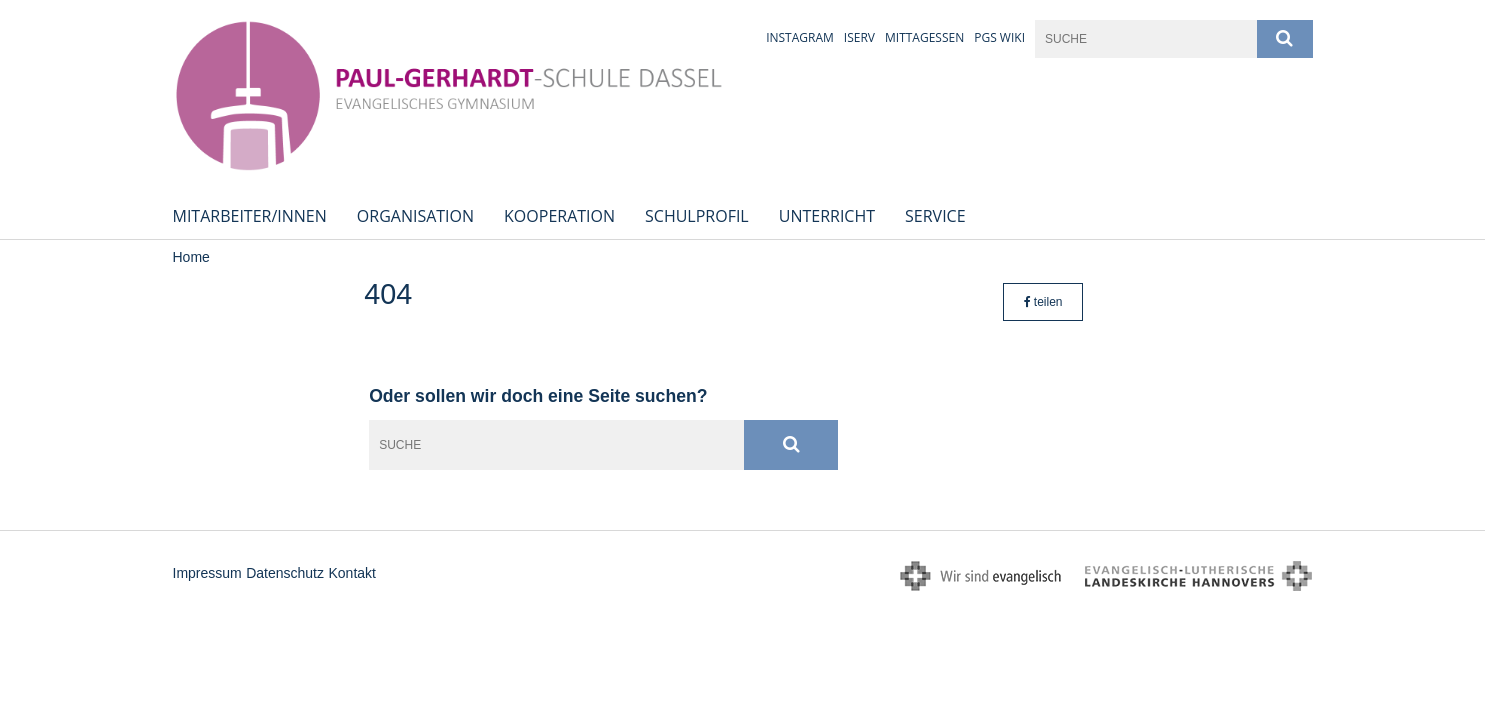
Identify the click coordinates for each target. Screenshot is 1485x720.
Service (935, 216)
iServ (859, 37)
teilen (1043, 302)
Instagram (800, 37)
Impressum (207, 573)
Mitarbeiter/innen (250, 216)
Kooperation (559, 216)
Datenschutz (285, 573)
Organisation (415, 216)
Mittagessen (924, 37)
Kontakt (351, 573)
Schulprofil (697, 216)
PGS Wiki (999, 37)
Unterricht (827, 216)
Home (191, 257)
